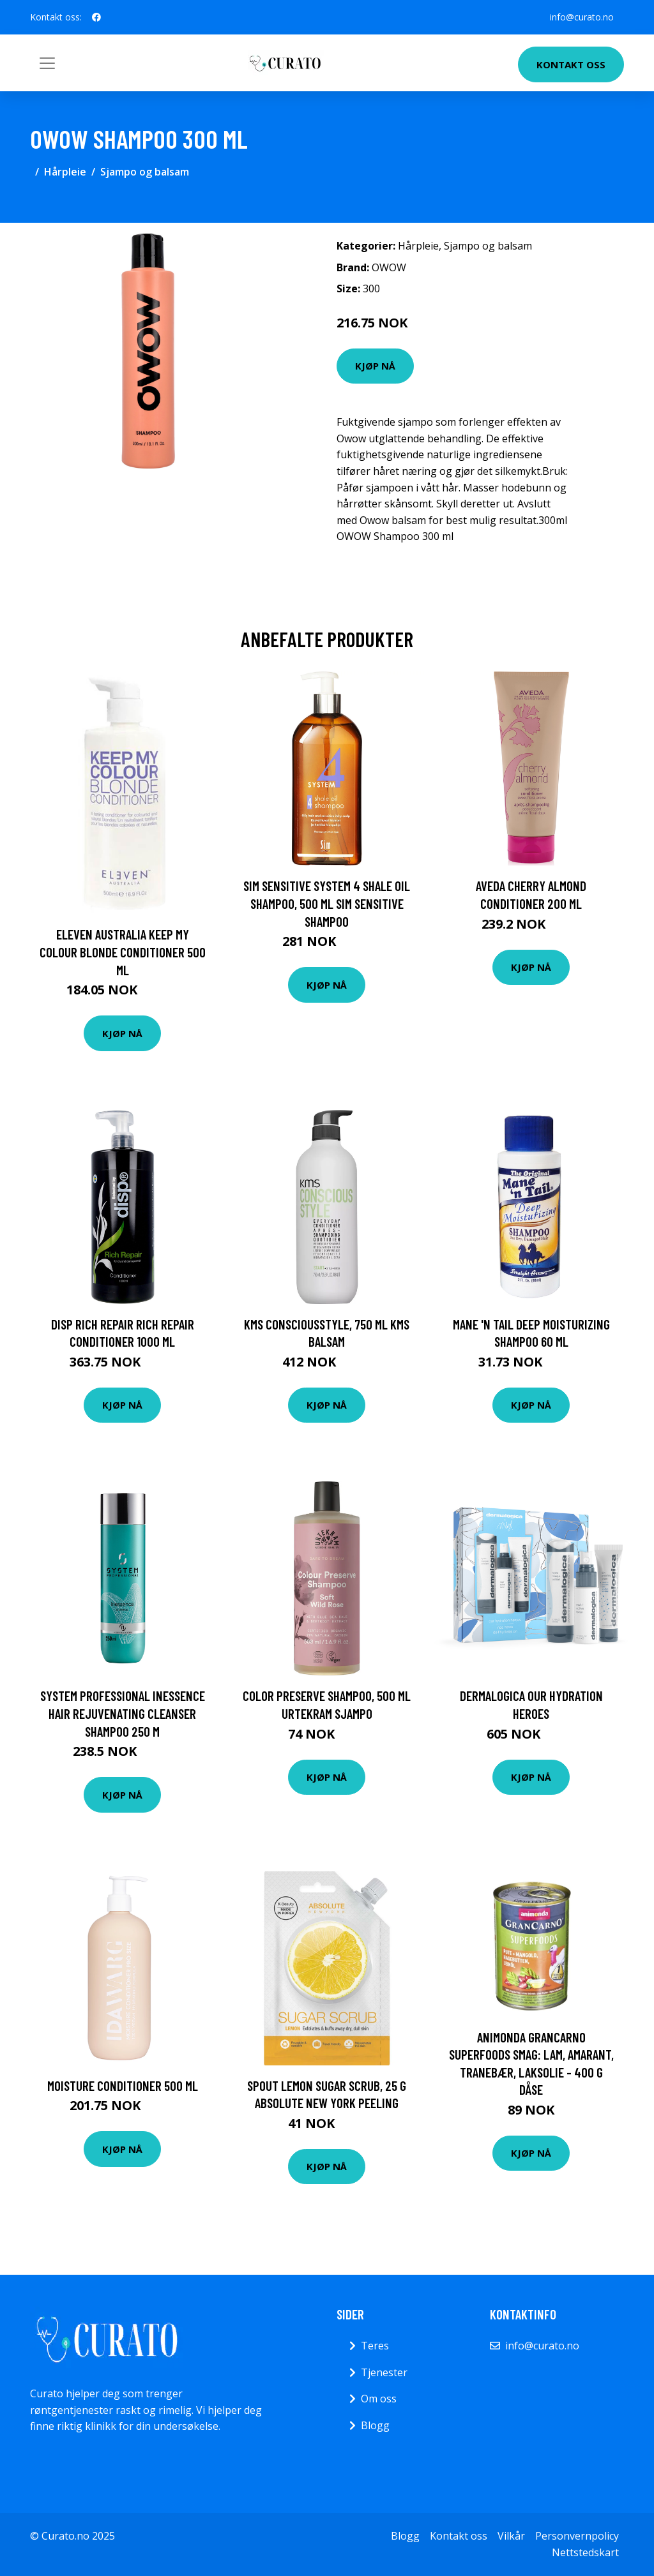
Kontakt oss (570, 64)
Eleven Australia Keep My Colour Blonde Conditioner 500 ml (123, 951)
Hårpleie (65, 172)
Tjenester (384, 2372)
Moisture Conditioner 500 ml (122, 2085)
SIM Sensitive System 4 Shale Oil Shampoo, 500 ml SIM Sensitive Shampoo (326, 903)
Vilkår (511, 2536)
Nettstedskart (585, 2552)
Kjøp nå (375, 365)
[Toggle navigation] (47, 63)
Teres (375, 2346)
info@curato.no (582, 17)
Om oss (379, 2399)
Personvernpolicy (577, 2536)
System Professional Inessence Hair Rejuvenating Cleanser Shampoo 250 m (122, 1713)
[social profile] (96, 17)
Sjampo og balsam (144, 172)
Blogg (375, 2425)
